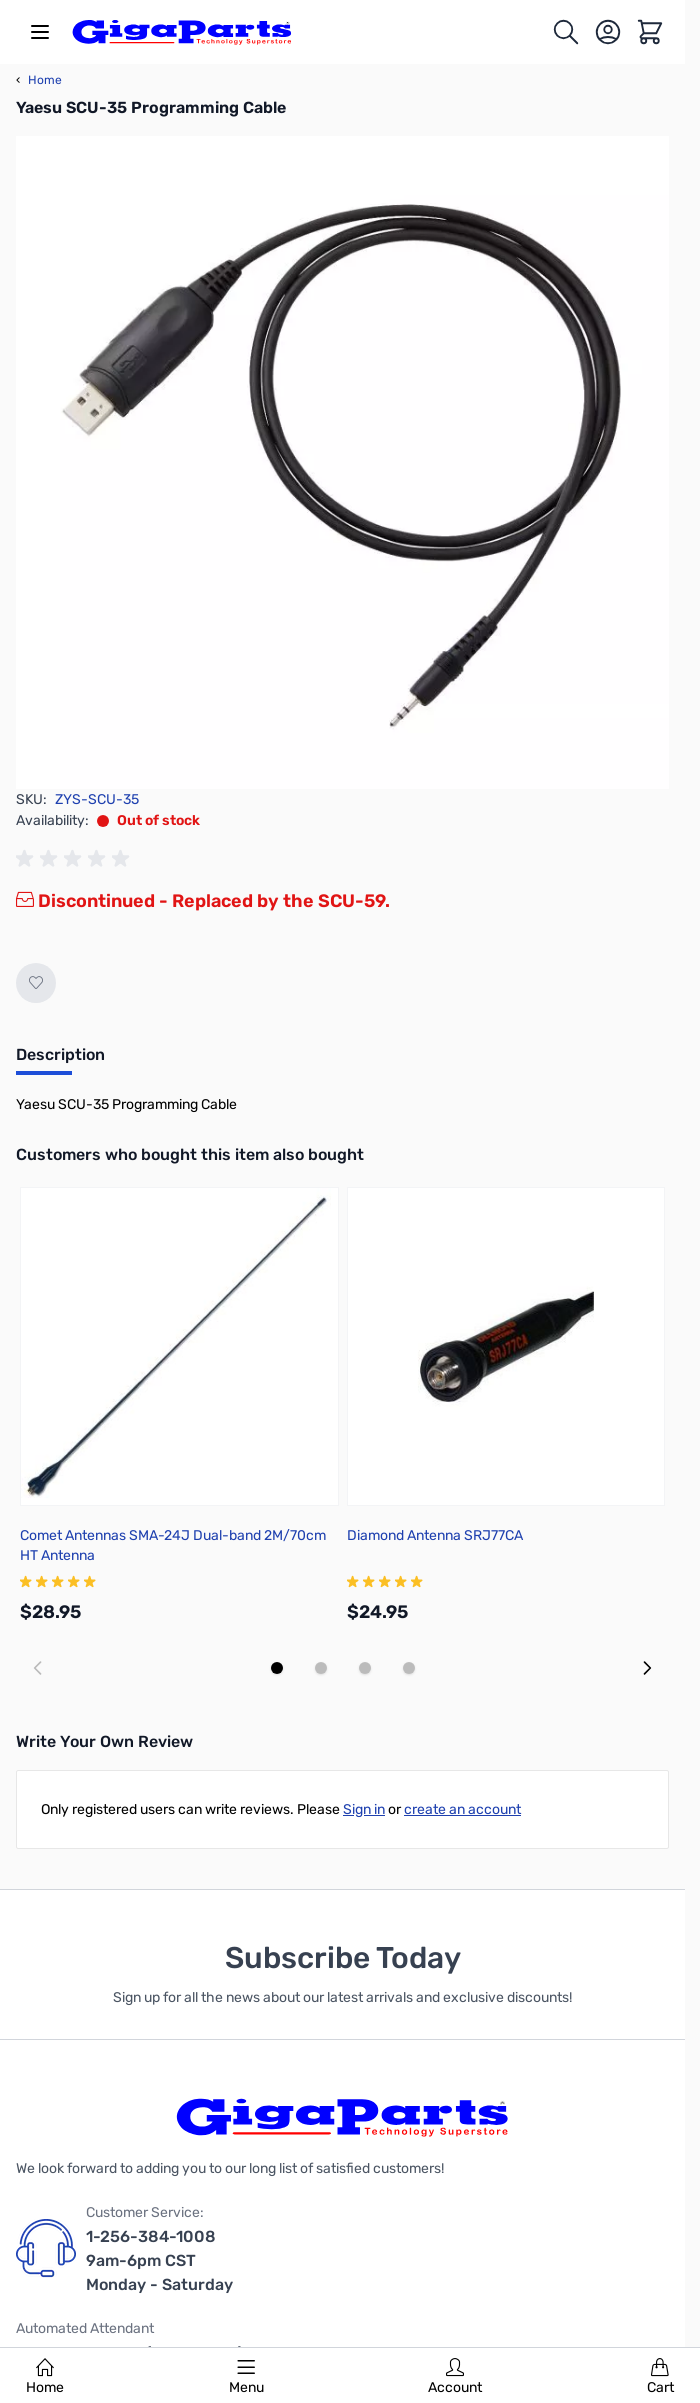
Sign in (364, 1809)
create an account (462, 1809)
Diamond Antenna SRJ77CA (435, 1535)
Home (45, 2377)
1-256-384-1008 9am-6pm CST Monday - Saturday (159, 2260)
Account (455, 2377)
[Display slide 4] (409, 1668)
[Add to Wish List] (36, 983)
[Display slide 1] (277, 1668)
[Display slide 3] (365, 1668)
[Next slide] (647, 1668)
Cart (660, 2377)
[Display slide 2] (321, 1668)
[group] (76, 859)
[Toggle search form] (566, 32)
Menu (246, 2377)
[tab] (60, 1061)
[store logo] (182, 32)
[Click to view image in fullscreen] (342, 462)
